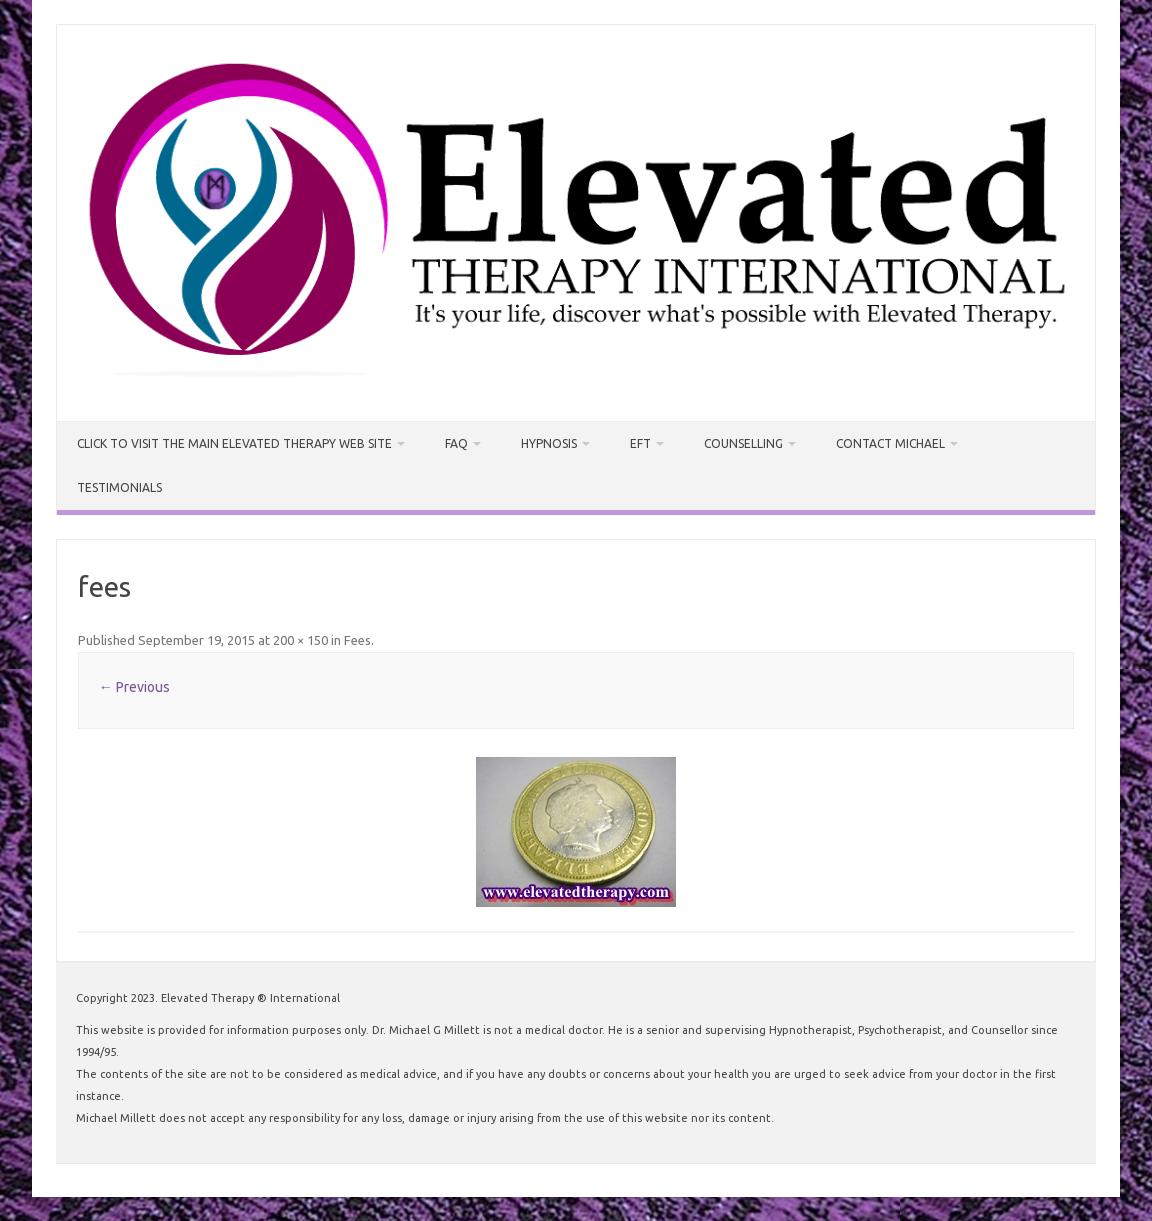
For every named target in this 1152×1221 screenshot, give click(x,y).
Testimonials (119, 487)
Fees (357, 640)
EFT (640, 443)
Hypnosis (549, 443)
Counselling (743, 443)
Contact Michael (890, 443)
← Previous (134, 687)
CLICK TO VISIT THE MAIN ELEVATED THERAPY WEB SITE (234, 443)
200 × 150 (300, 640)
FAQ (456, 443)
